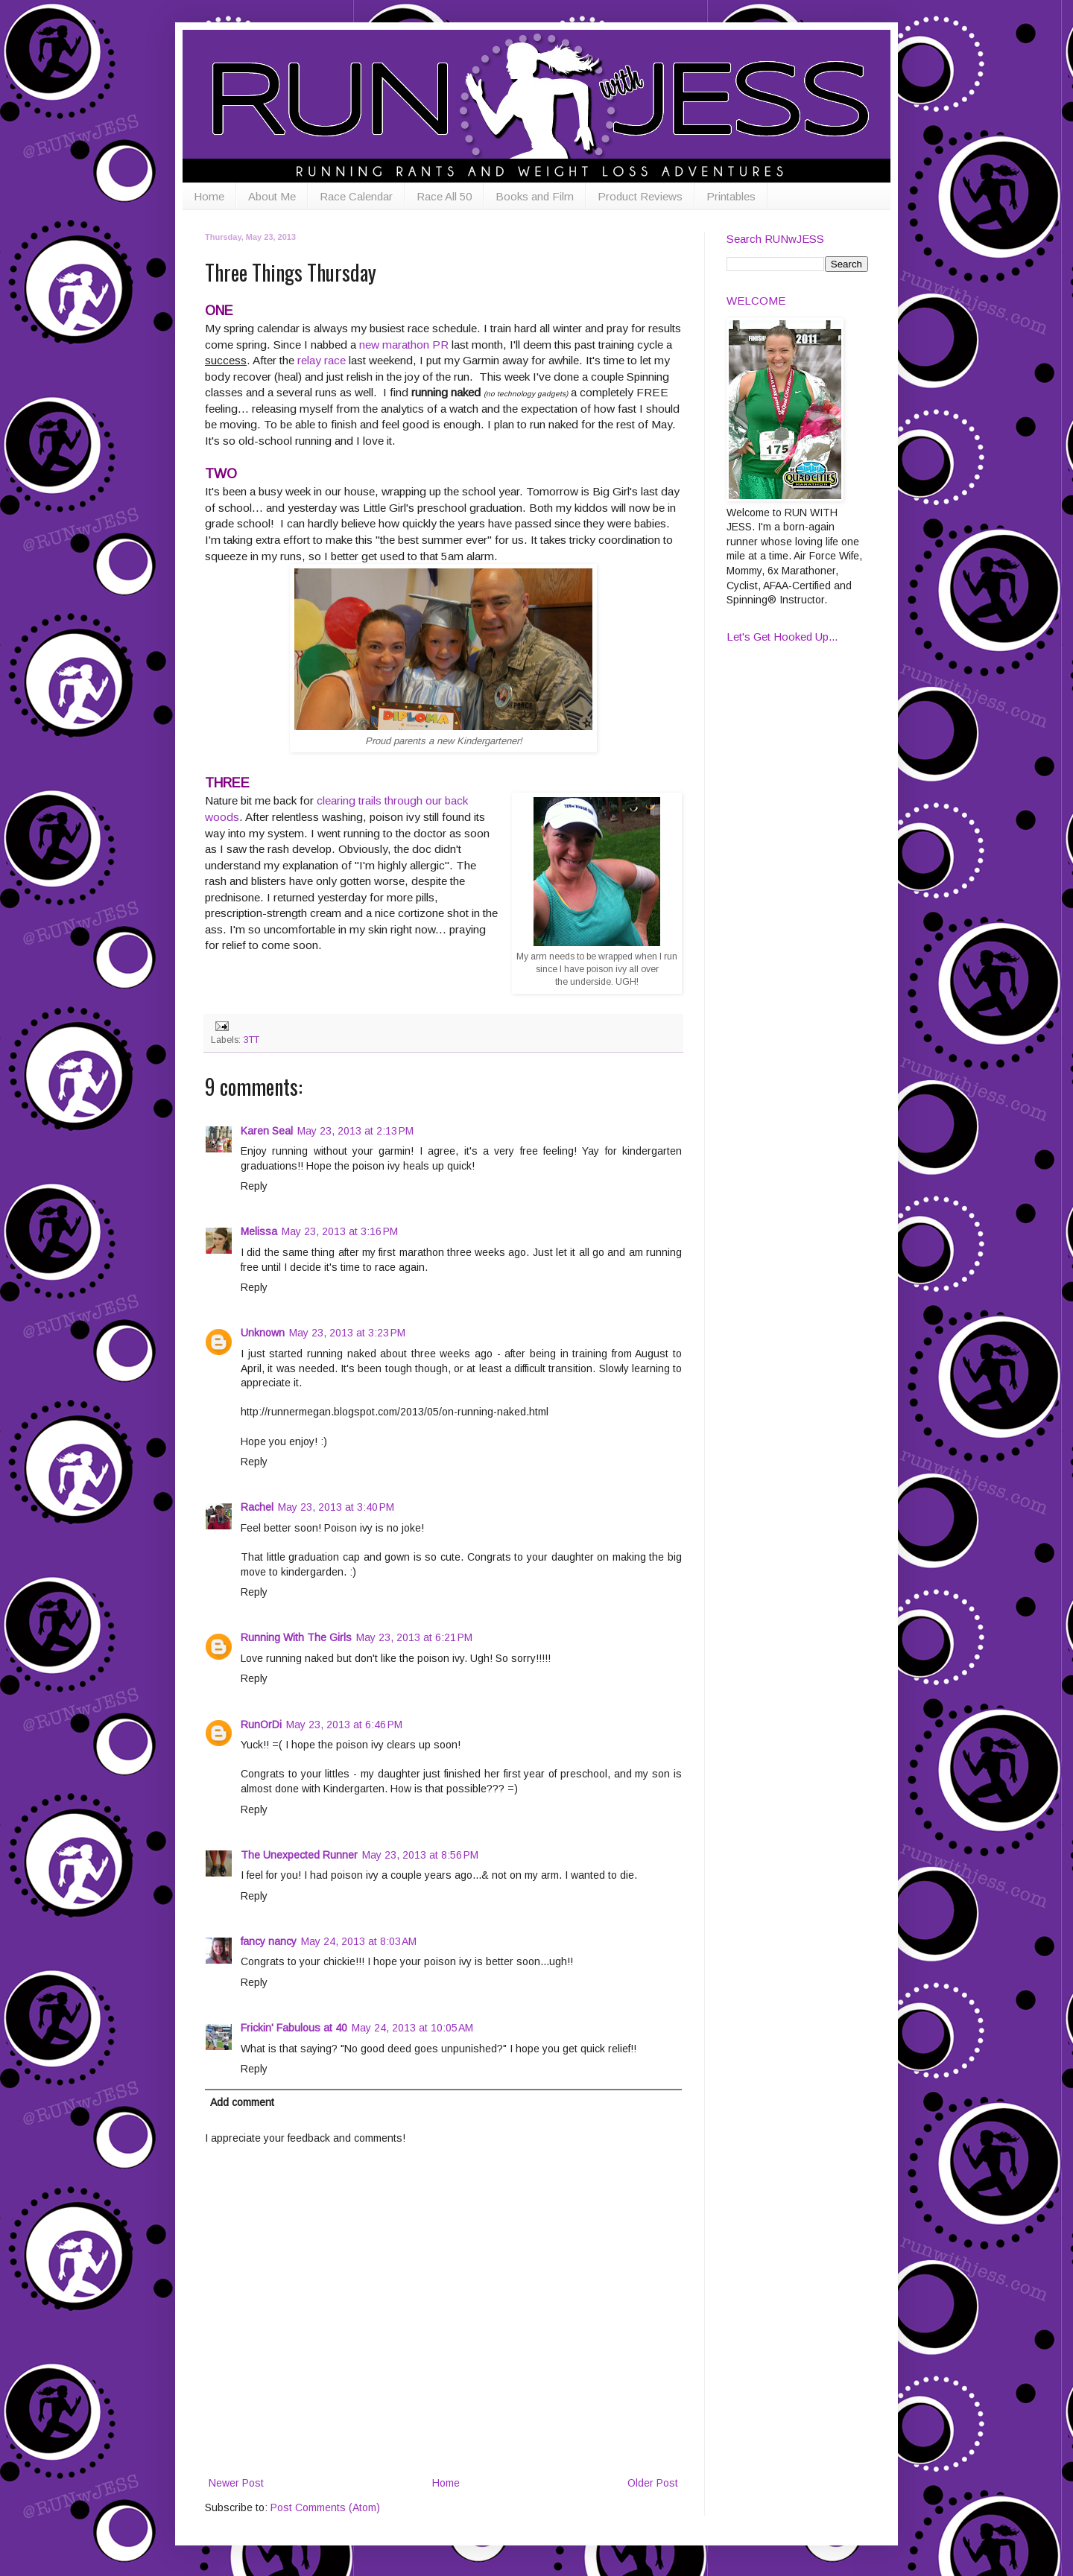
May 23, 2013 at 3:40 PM (336, 1507)
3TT (251, 1040)
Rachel (257, 1507)
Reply (254, 1186)
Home (209, 196)
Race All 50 (444, 196)
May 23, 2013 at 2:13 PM (355, 1131)
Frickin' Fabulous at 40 (294, 2028)
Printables (731, 196)
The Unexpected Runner (299, 1855)
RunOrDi (261, 1724)
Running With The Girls (296, 1637)
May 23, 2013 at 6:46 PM (344, 1724)
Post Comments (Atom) (325, 2507)
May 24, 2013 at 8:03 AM (359, 1941)
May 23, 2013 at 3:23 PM (347, 1333)
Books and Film (535, 196)
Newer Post (236, 2483)
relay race (321, 360)
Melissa (259, 1231)
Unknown (263, 1333)
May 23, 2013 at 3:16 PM (340, 1231)
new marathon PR (404, 344)
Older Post (652, 2483)
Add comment (242, 2102)
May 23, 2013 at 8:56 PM (420, 1855)
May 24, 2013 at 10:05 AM (412, 2028)
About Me (272, 196)
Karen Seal (267, 1131)
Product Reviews (640, 196)
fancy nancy (269, 1941)
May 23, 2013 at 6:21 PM (414, 1637)
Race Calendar (356, 196)
